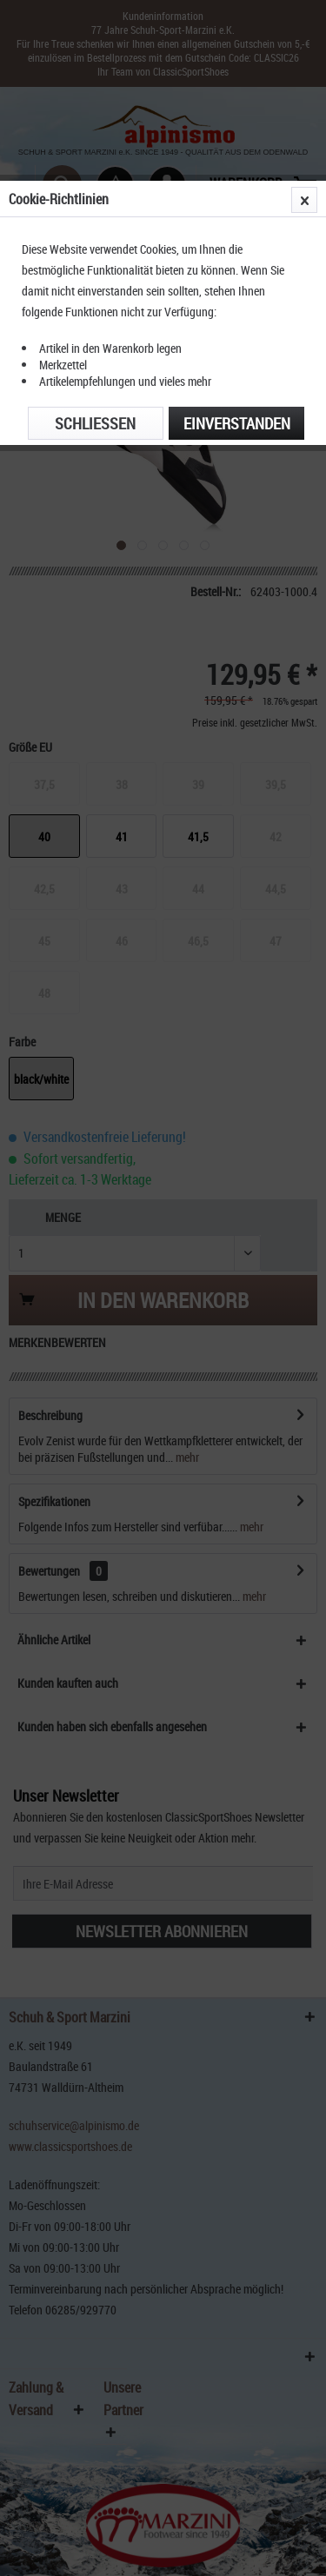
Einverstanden (236, 423)
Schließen (95, 423)
